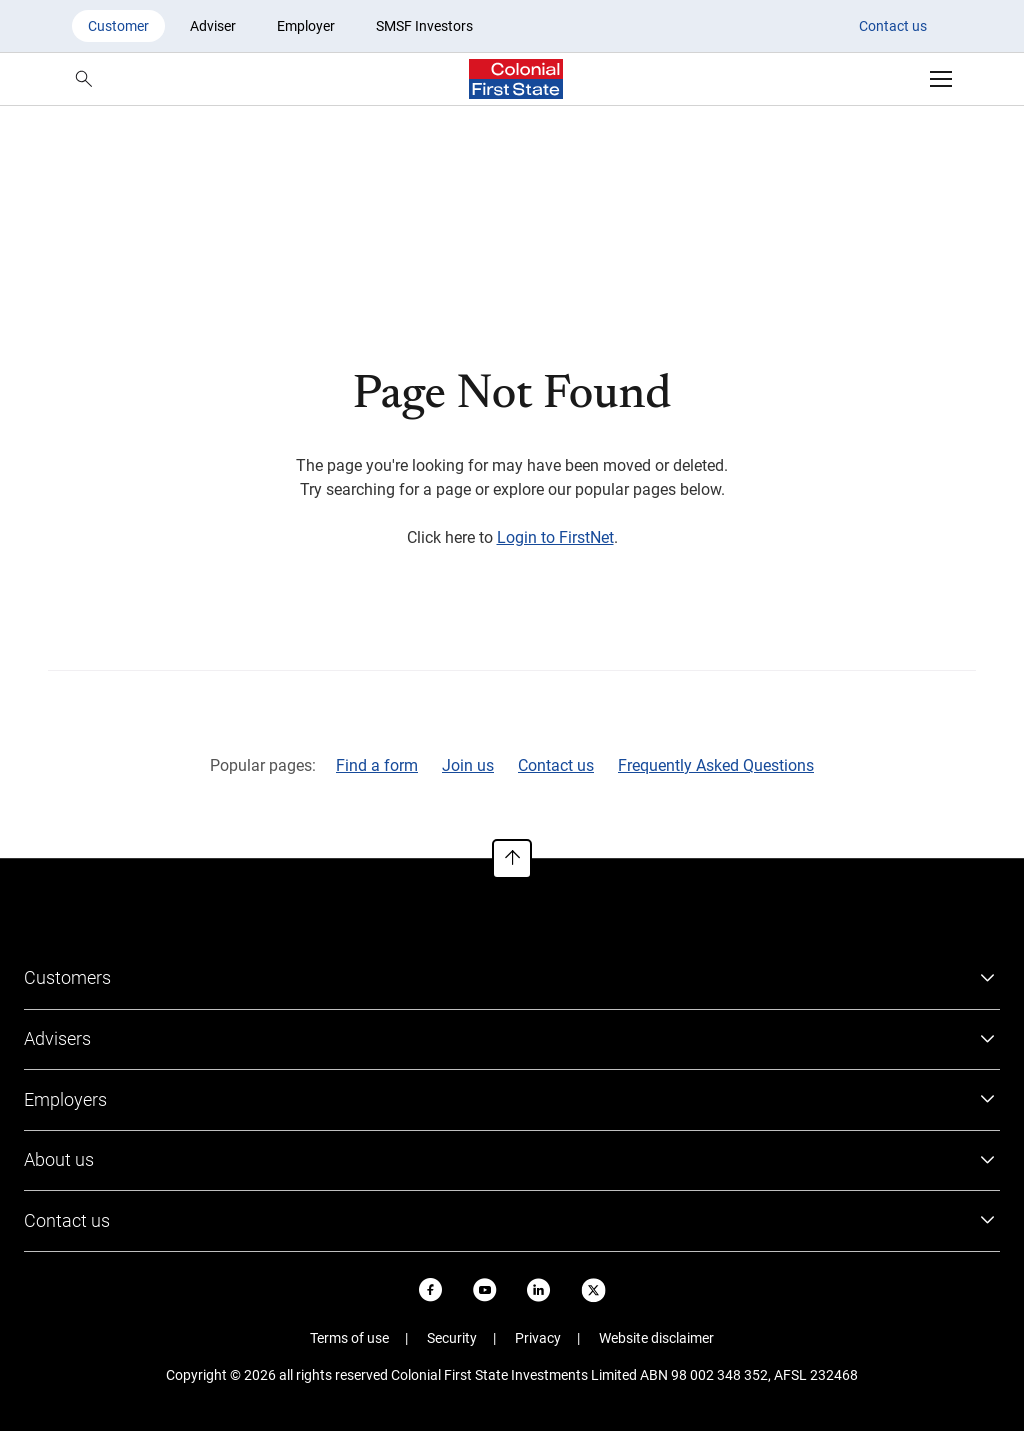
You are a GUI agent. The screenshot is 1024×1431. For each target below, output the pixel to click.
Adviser (213, 26)
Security (452, 1338)
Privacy (538, 1338)
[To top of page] (512, 859)
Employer (306, 26)
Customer (118, 26)
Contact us (893, 26)
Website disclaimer (656, 1338)
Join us (468, 765)
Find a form (377, 765)
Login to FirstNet (555, 537)
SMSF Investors (424, 26)
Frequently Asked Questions (716, 765)
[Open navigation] (941, 79)
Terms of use (349, 1338)
